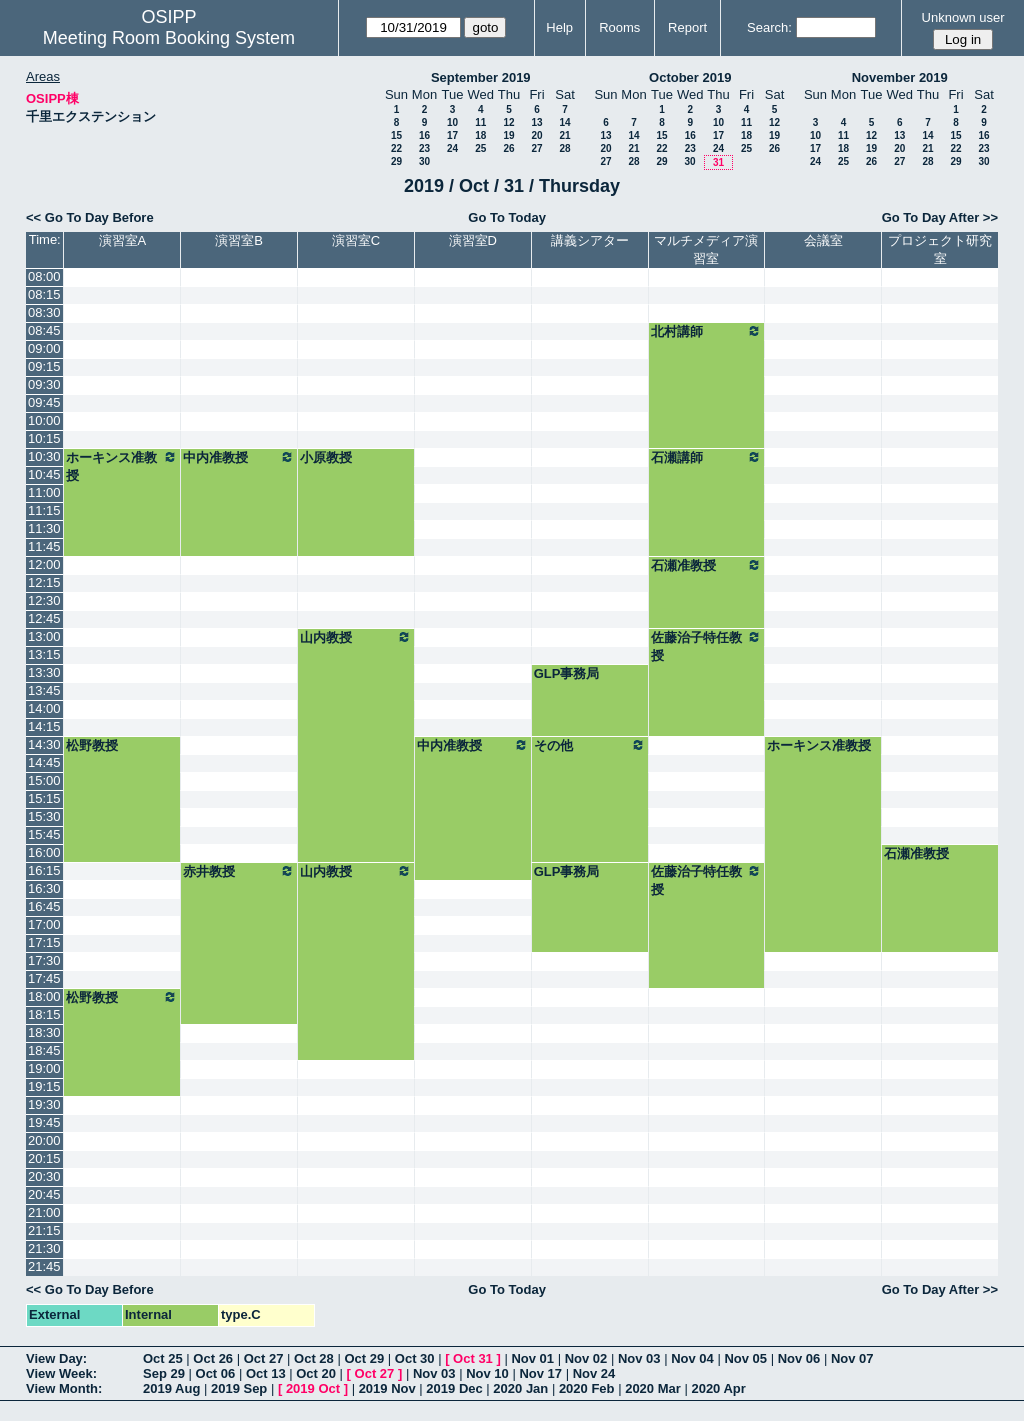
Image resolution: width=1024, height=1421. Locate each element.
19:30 (44, 1104)
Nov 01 (532, 1358)
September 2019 (481, 77)
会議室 (823, 240)
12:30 (44, 600)
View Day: (56, 1358)
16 (424, 135)
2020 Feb (587, 1388)
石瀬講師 (707, 457)
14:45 (44, 762)
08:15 (44, 294)
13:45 (44, 690)
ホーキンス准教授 (122, 466)
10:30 (44, 456)
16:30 (44, 888)
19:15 (44, 1086)
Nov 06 (799, 1358)
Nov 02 (586, 1358)
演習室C (356, 240)
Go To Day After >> (940, 217)
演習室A (123, 240)
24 (452, 148)
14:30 (44, 744)
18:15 (44, 1014)
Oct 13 (266, 1373)
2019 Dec (454, 1388)
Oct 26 (213, 1358)
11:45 (44, 546)
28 (564, 148)
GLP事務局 (567, 673)
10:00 (44, 420)
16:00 (44, 852)
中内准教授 (239, 457)
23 (424, 148)
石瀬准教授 (707, 565)
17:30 (44, 960)
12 (508, 122)
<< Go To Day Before (90, 217)
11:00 (44, 492)
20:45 (44, 1194)
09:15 (44, 366)
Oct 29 (364, 1358)
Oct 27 (264, 1358)
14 (564, 122)
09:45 (44, 402)
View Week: (61, 1373)
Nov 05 (745, 1358)
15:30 (44, 816)
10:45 (44, 474)
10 (452, 122)
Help (559, 27)
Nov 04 (692, 1358)
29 (396, 161)
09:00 (44, 348)
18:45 (44, 1050)
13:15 (44, 654)
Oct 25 (163, 1358)
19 (508, 135)
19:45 (44, 1122)
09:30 (44, 384)
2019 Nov (387, 1388)
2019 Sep (239, 1388)
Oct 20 (316, 1373)
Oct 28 (314, 1358)
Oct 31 (473, 1358)
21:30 (44, 1248)
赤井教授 (239, 871)
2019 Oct (313, 1388)
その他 (590, 745)
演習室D (473, 240)
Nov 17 (540, 1373)
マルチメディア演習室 (706, 249)
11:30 (44, 528)
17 (452, 135)
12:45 (44, 618)
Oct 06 (216, 1373)
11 (480, 122)
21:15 (44, 1230)
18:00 (44, 996)
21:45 (44, 1266)
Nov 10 (487, 1373)
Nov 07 (852, 1358)
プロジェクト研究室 (940, 249)
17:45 (44, 978)
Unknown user (963, 17)
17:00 (44, 924)
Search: (769, 27)
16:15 (44, 870)
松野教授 (92, 745)
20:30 (44, 1176)
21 (564, 135)
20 (536, 135)
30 (424, 161)
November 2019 (900, 77)
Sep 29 (164, 1373)
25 (480, 148)
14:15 (44, 726)
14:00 (44, 708)
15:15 (44, 798)
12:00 (44, 564)
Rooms (619, 27)
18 (480, 135)
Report (687, 27)
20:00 (44, 1140)
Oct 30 (415, 1358)
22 (396, 148)
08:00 (44, 276)
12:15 (44, 582)
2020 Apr (718, 1388)
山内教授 (356, 637)
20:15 (44, 1158)
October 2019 (690, 77)
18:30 (44, 1032)
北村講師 (707, 331)
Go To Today (507, 217)
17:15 (44, 942)
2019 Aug (171, 1388)
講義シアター (590, 240)
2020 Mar (653, 1388)
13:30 (44, 672)
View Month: (64, 1388)
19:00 (44, 1068)
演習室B (239, 240)
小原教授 (326, 457)
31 (718, 162)
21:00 (44, 1212)
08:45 (44, 330)
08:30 (44, 312)
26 (508, 148)
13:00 (44, 636)
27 (536, 148)
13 (536, 122)
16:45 (44, 906)
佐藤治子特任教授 (707, 646)
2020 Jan (520, 1388)
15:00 (44, 780)
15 (396, 135)
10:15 (44, 438)
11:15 (44, 510)
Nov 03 (639, 1358)
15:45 (44, 834)
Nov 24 (594, 1373)
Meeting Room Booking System (169, 38)
